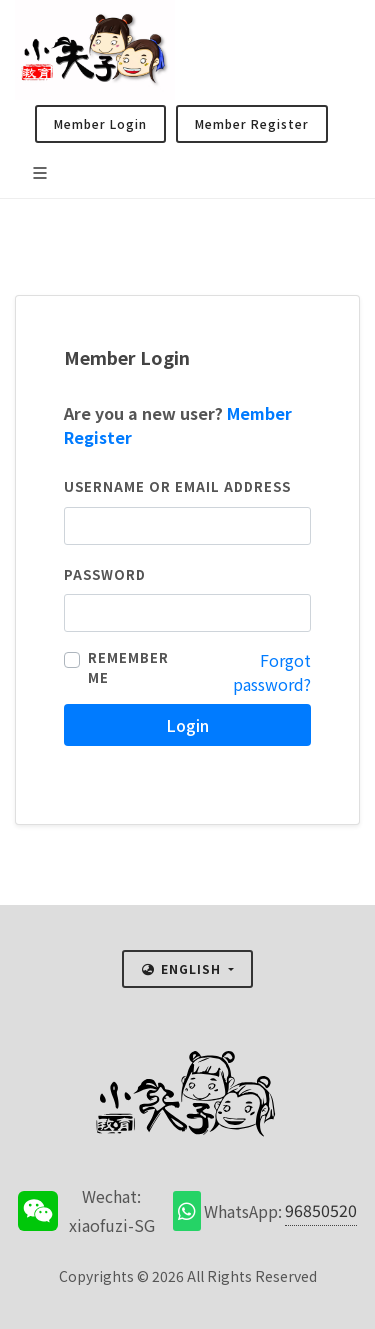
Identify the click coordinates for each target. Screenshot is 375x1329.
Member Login (100, 123)
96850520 (321, 1210)
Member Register (252, 123)
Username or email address (177, 486)
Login (187, 725)
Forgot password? (272, 672)
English (183, 968)
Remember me (128, 667)
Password (105, 574)
